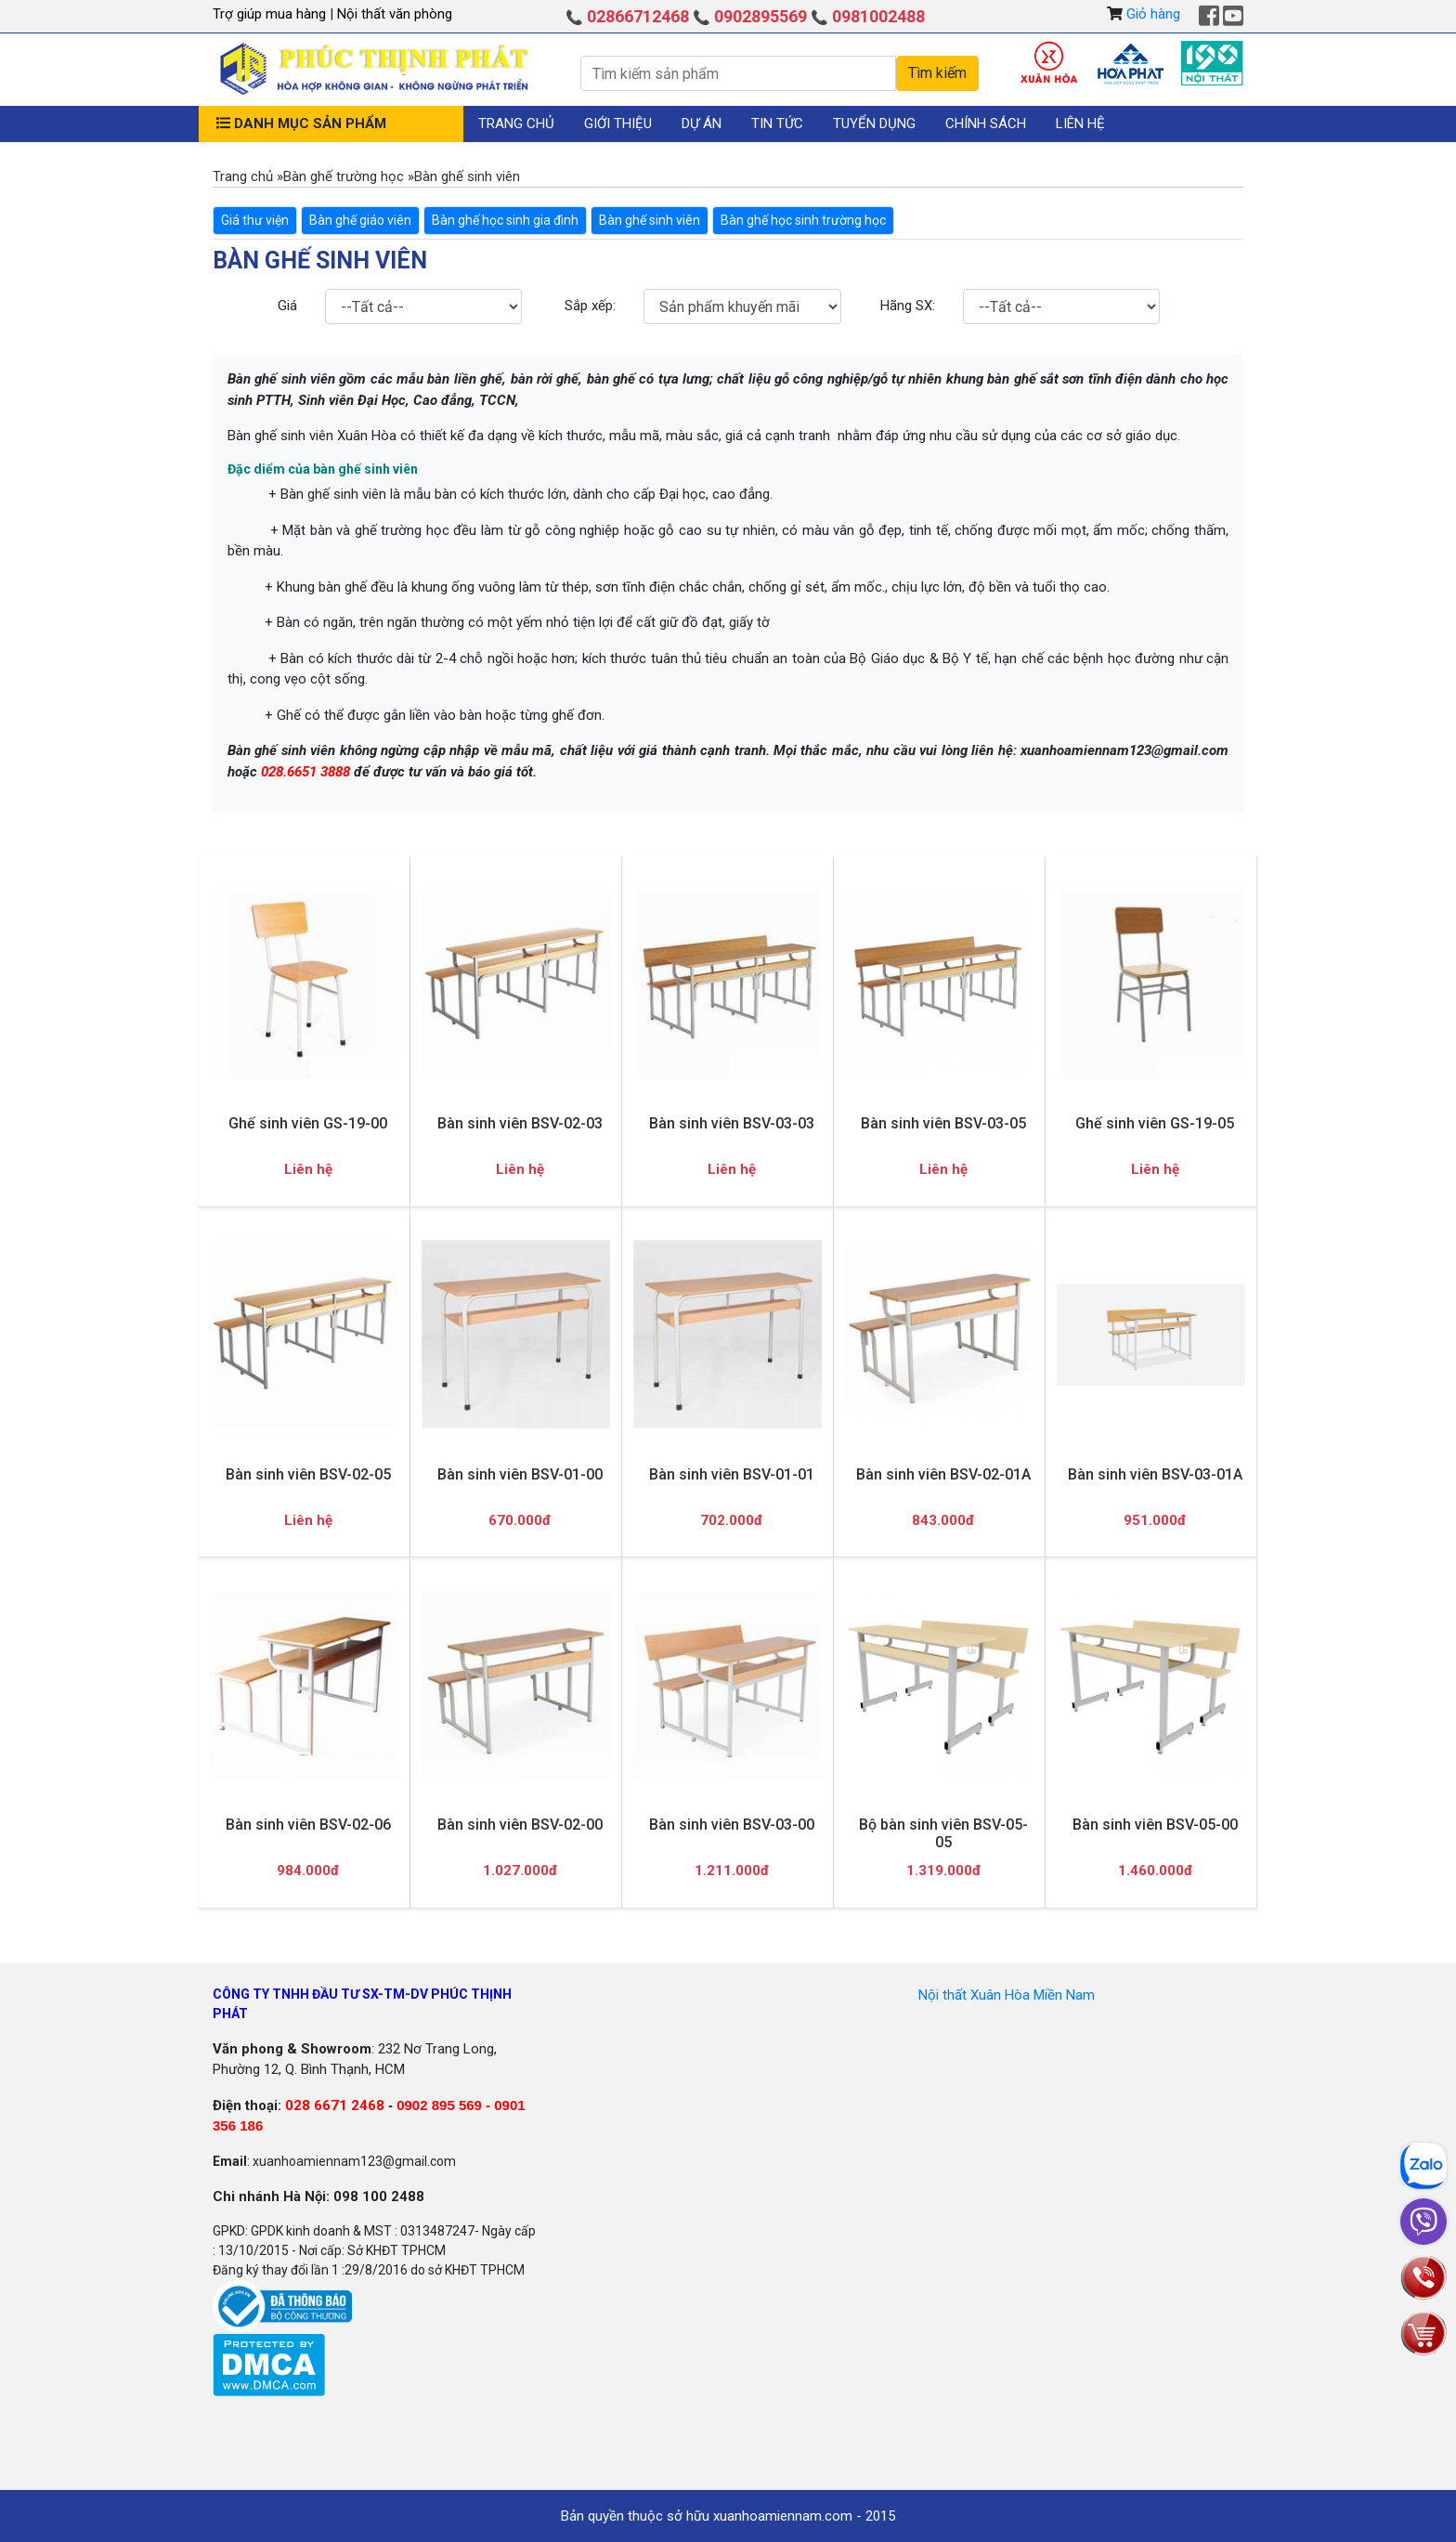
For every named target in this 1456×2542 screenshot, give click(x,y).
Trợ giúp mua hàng (271, 14)
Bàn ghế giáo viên (360, 220)
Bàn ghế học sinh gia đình (505, 220)
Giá (287, 305)
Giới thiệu (618, 123)
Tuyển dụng (874, 123)
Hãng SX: (907, 305)
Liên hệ (1080, 123)
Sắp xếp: (590, 305)
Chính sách (985, 123)
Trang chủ (516, 123)
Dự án (702, 123)
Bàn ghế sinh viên (649, 220)
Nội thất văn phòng (394, 14)
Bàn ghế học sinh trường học (803, 220)
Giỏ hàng (1153, 14)
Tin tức (777, 123)
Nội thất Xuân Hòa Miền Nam (1006, 1995)
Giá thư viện (255, 220)
